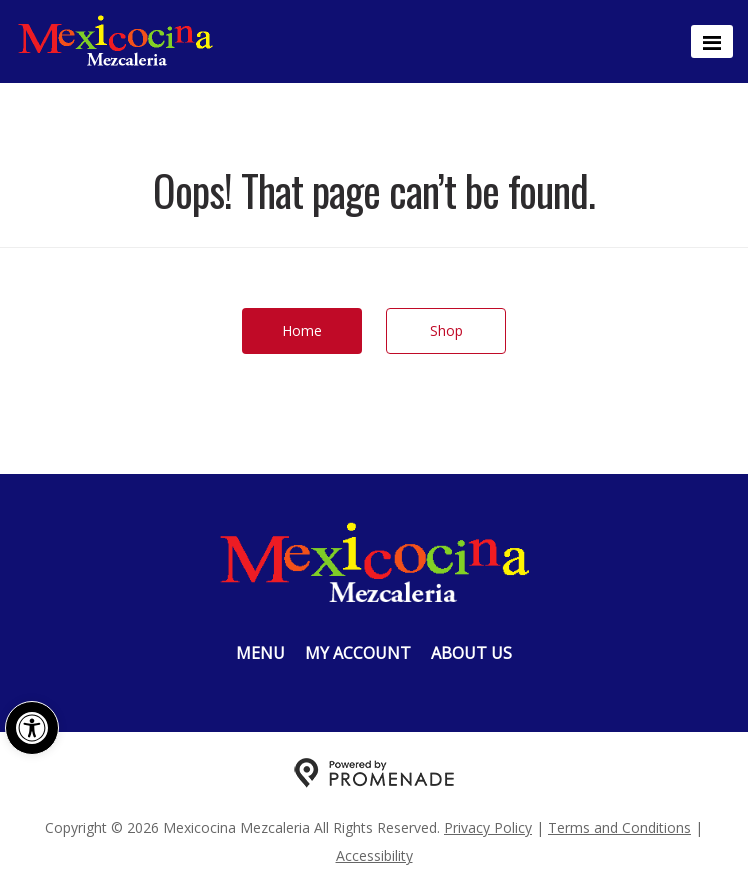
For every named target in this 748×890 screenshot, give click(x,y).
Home (302, 330)
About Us (471, 653)
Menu (260, 653)
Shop (446, 330)
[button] (32, 728)
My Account (358, 653)
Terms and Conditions (619, 827)
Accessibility (374, 855)
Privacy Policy (488, 827)
